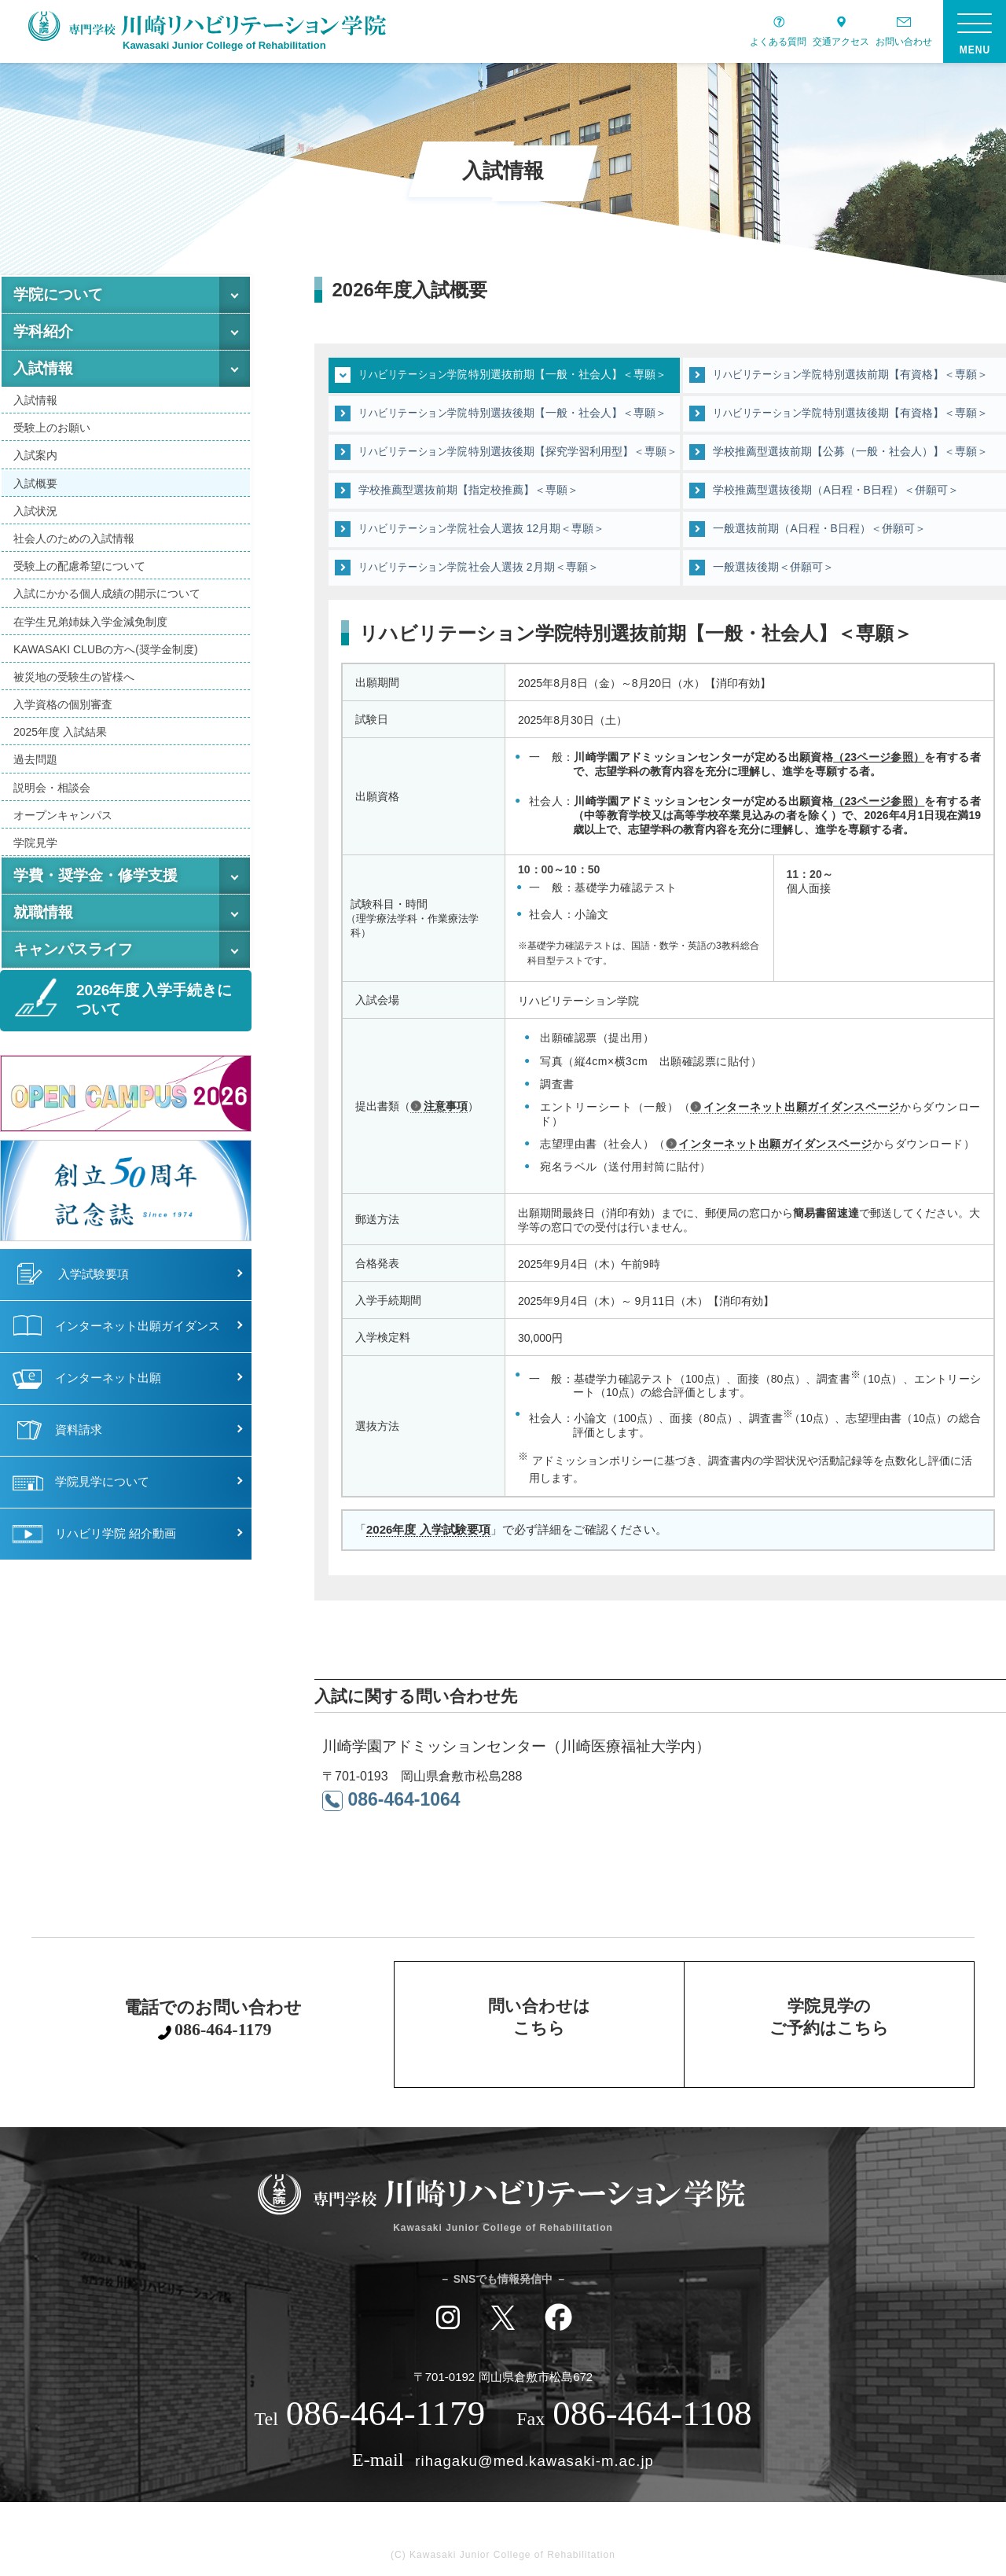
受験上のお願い (51, 427)
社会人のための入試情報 (73, 538)
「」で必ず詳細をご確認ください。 (510, 1530)
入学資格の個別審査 (62, 704)
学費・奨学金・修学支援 (95, 875)
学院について (58, 294)
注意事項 (446, 1106)
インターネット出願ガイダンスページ (801, 1107)
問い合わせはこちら (539, 2019)
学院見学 (35, 842)
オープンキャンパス (62, 815)
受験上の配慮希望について (79, 566)
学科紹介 (43, 331)
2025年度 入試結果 (60, 732)
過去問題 (35, 759)
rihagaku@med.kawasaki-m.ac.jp (534, 2460)
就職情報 (43, 912)
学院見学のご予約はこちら (828, 2019)
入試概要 (35, 483)
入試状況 (35, 511)
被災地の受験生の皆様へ (73, 677)
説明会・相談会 (51, 787)
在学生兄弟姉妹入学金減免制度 (90, 622)
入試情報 (43, 368)
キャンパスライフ (73, 949)
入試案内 (35, 455)
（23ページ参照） (878, 757)
